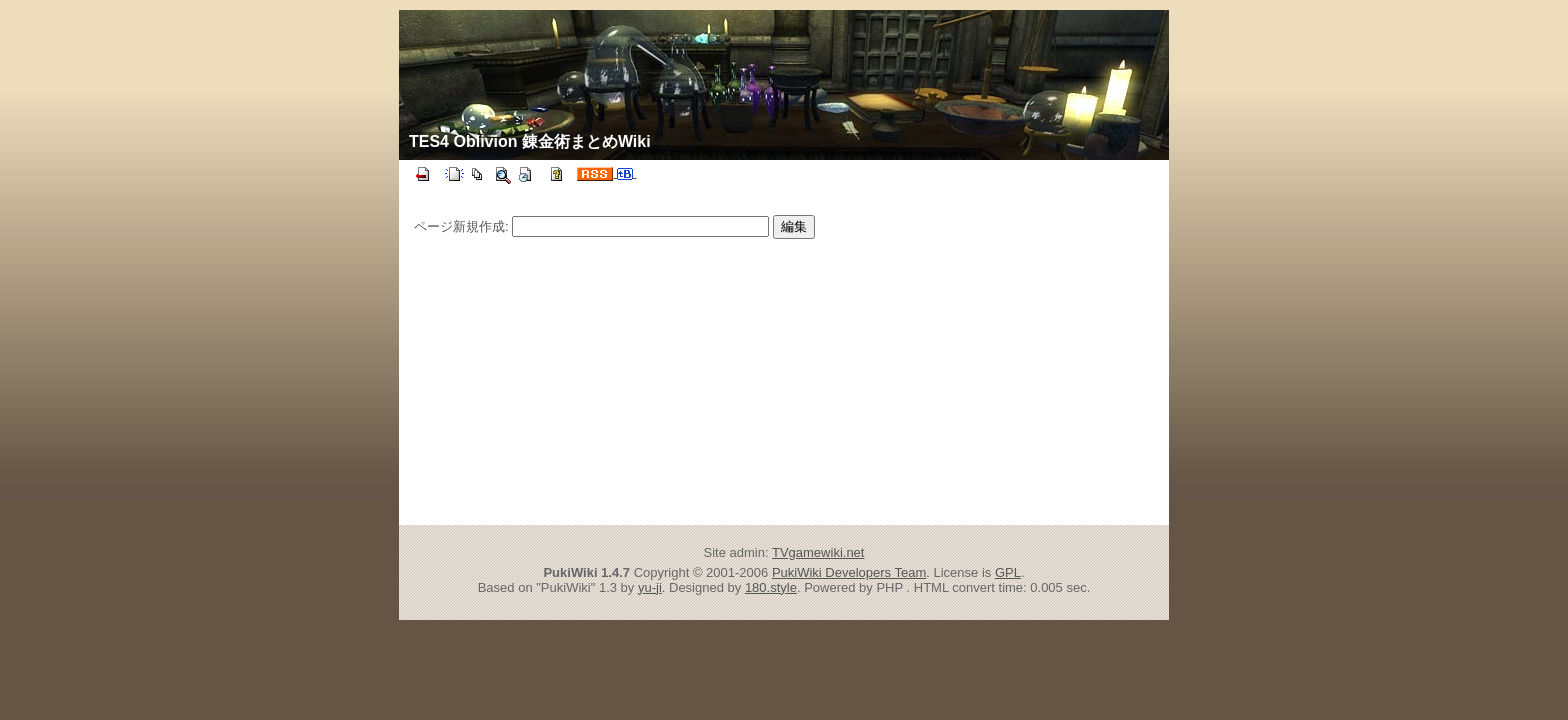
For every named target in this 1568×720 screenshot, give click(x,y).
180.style (771, 587)
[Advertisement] (612, 379)
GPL (1008, 572)
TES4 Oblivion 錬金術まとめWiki (530, 141)
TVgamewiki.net (818, 552)
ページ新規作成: (461, 226)
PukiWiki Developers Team (849, 572)
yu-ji (650, 587)
